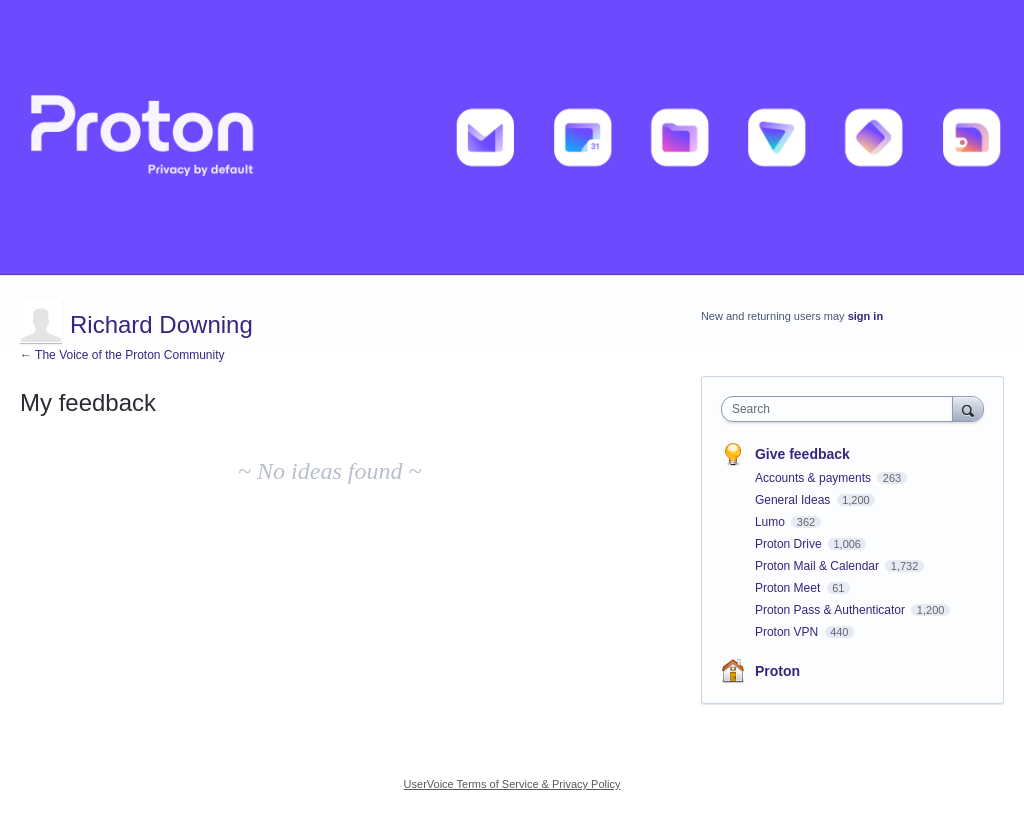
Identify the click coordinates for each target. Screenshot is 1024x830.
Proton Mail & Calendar (818, 566)
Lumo (771, 522)
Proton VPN (788, 632)
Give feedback (802, 454)
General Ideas (794, 500)
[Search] (968, 408)
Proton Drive (790, 544)
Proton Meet (789, 588)
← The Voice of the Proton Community (122, 355)
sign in (865, 316)
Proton (777, 671)
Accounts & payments (814, 478)
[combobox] (841, 409)
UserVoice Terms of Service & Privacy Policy (512, 784)
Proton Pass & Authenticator (831, 610)
